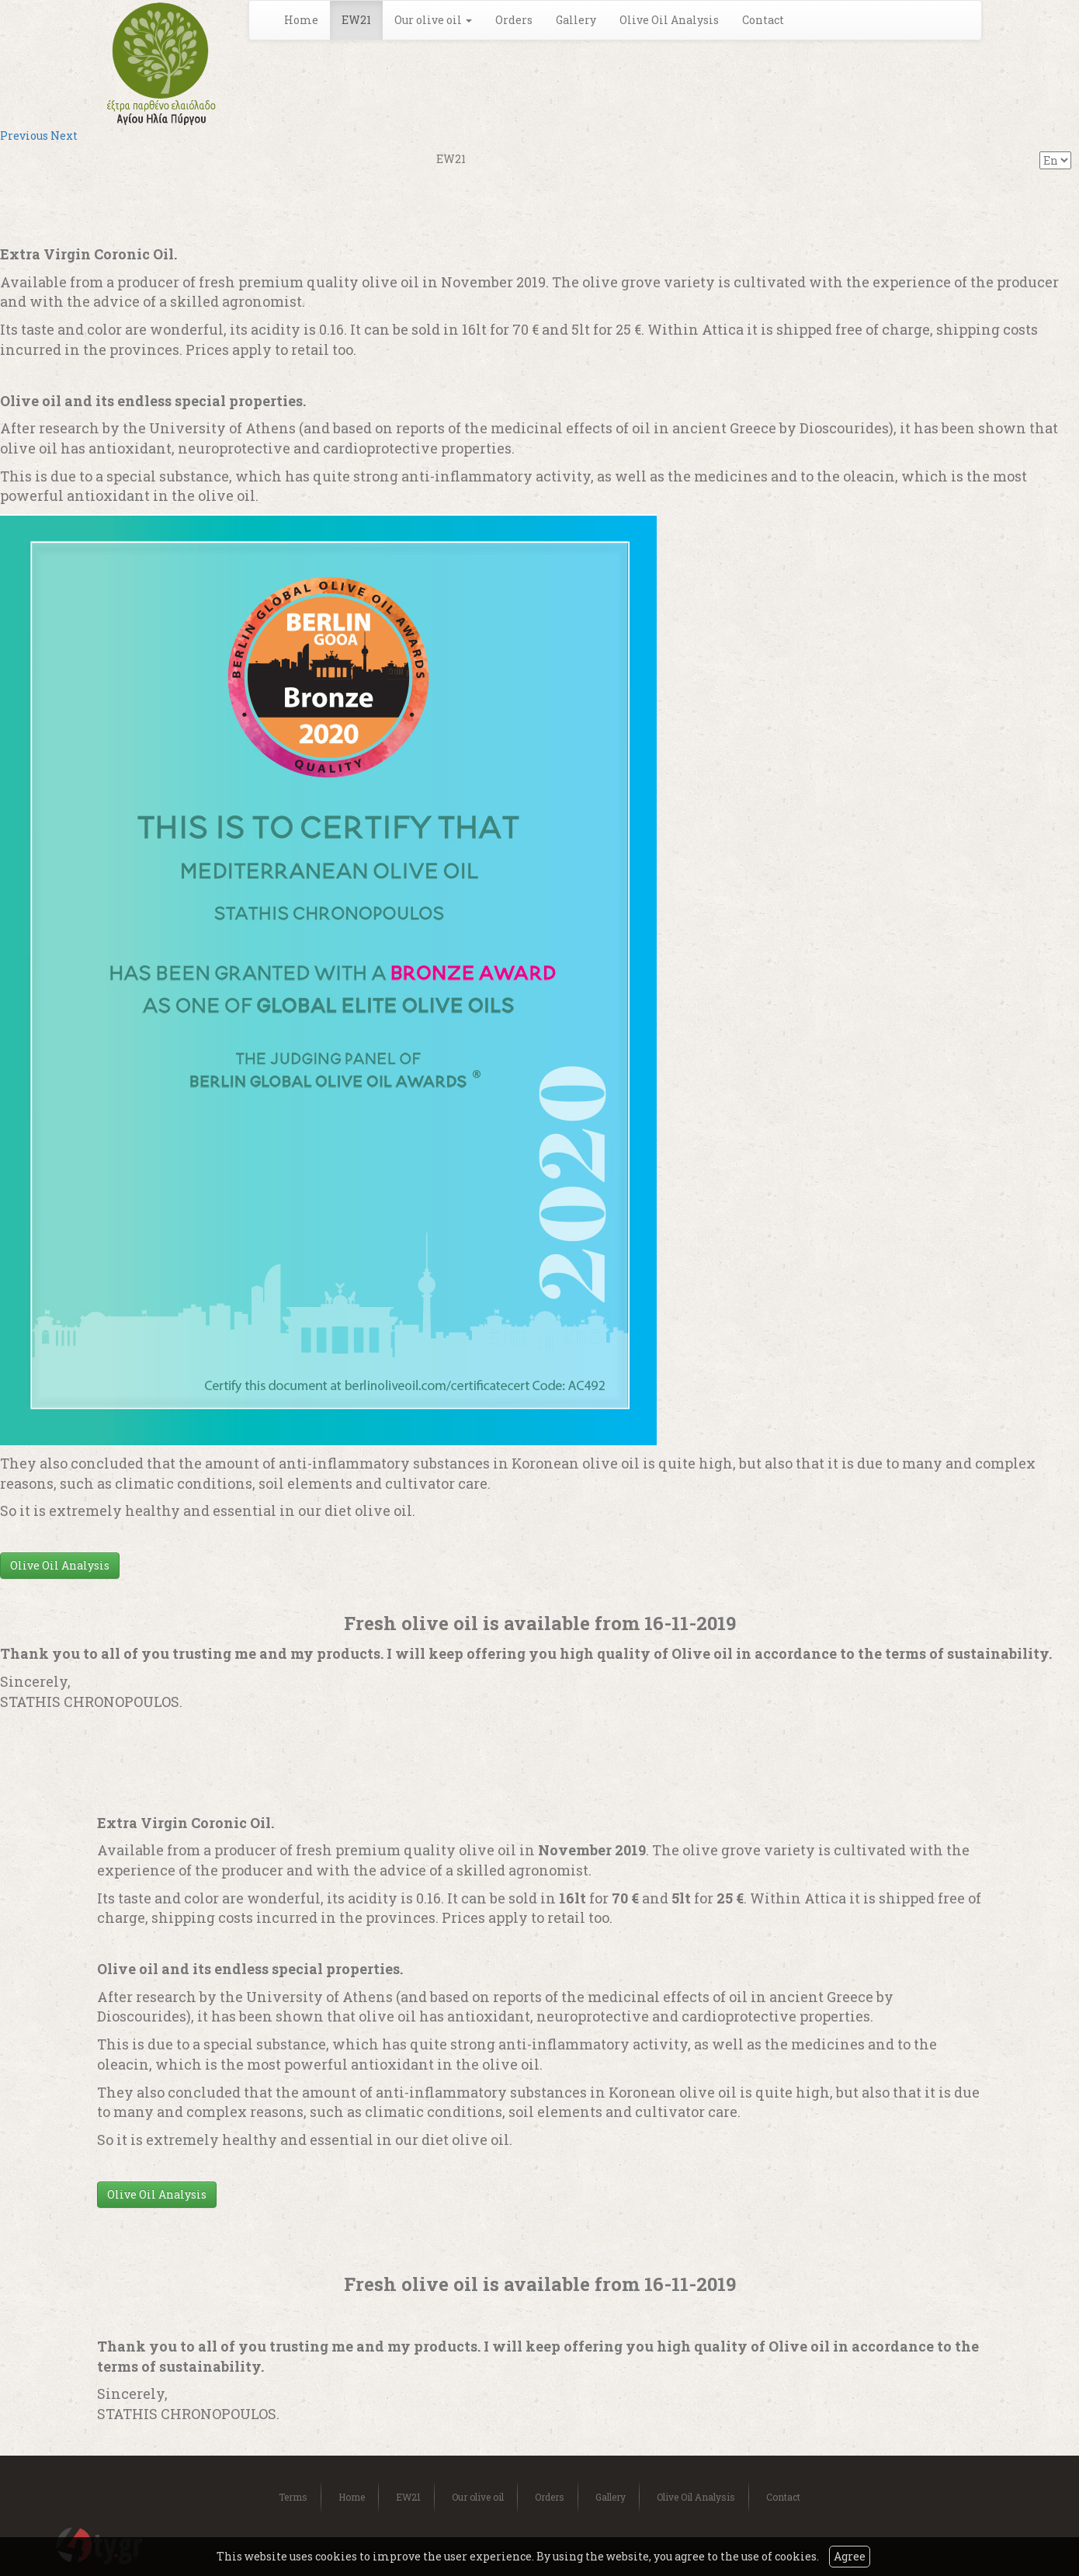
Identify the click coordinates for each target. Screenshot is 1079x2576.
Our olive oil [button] (433, 19)
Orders (514, 19)
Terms (293, 2497)
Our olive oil (478, 2497)
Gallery (576, 19)
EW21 (356, 19)
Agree (850, 2556)
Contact (763, 19)
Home (301, 19)
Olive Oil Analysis (669, 19)
